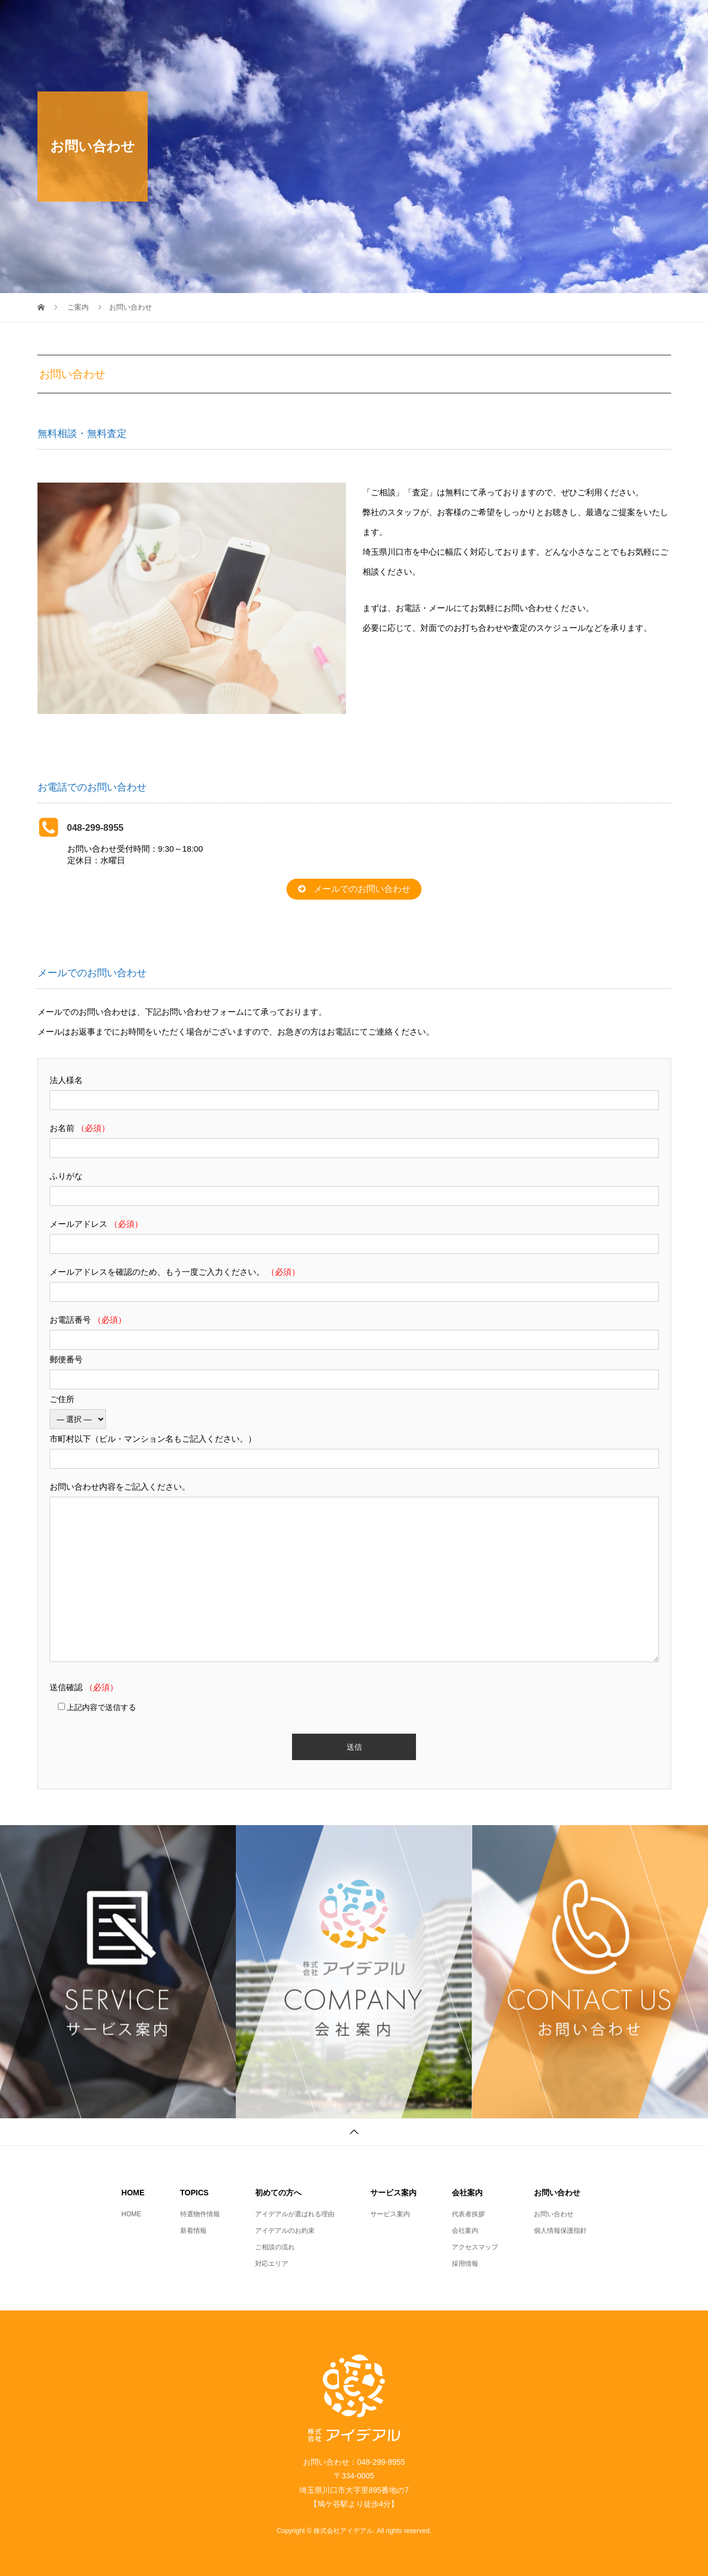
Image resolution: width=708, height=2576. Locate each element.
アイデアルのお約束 (285, 2230)
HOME (291, 19)
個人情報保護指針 (560, 2230)
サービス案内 (494, 19)
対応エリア (271, 2263)
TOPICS (348, 19)
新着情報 (193, 2230)
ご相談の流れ (275, 2247)
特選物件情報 (200, 2214)
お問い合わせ (632, 19)
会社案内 (563, 19)
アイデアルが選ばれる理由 (294, 2214)
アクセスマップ (475, 2247)
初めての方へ (416, 19)
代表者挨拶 (468, 2214)
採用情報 (465, 2263)
